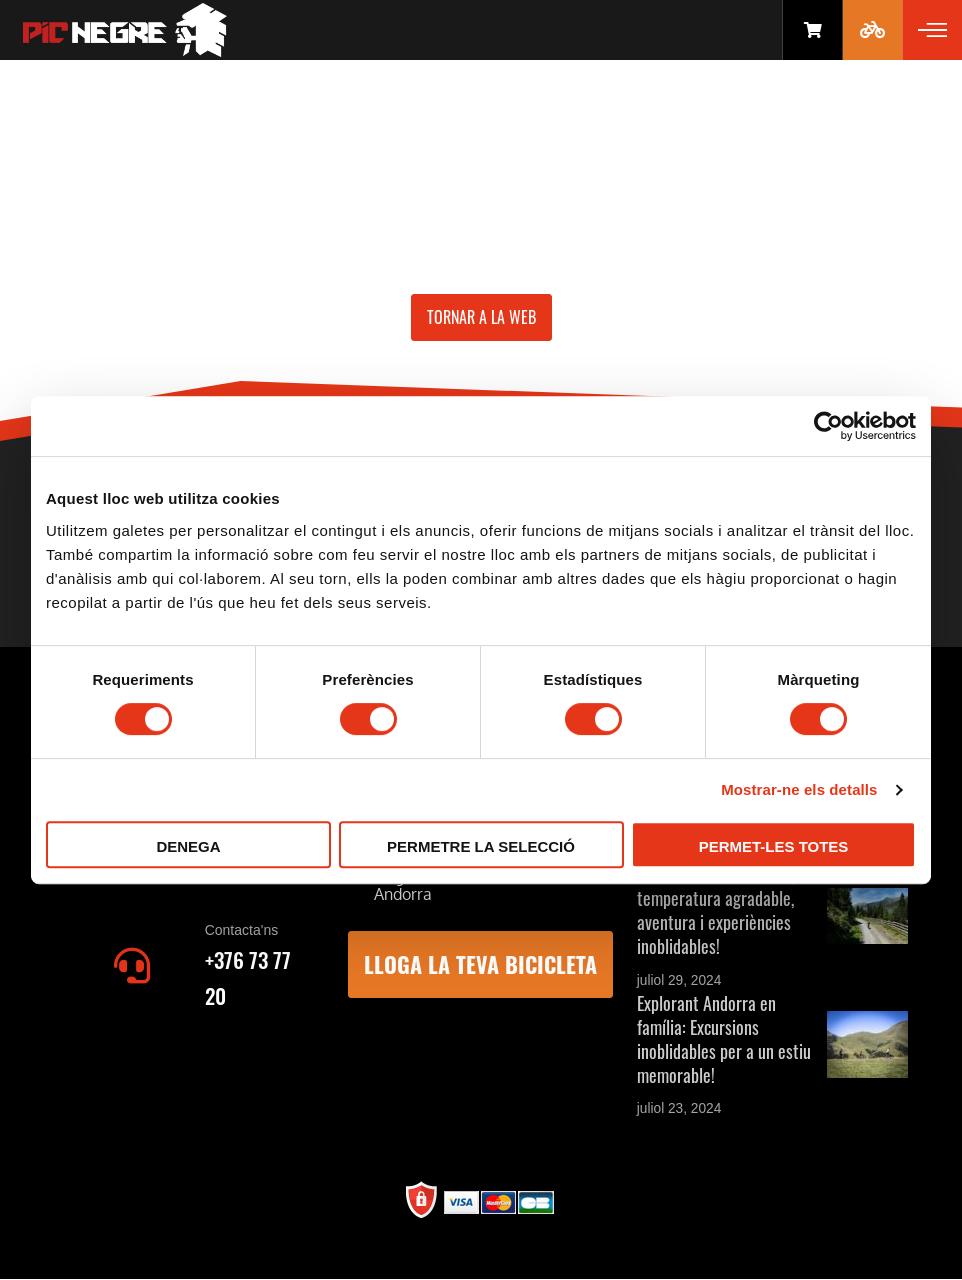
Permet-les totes (774, 846)
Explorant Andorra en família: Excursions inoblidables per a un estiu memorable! (724, 1039)
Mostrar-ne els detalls (799, 789)
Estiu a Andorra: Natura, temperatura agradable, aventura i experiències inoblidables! (716, 910)
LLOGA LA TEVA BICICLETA (480, 964)
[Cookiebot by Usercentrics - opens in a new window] (828, 426)
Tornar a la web (481, 317)
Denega (188, 846)
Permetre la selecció (481, 846)
